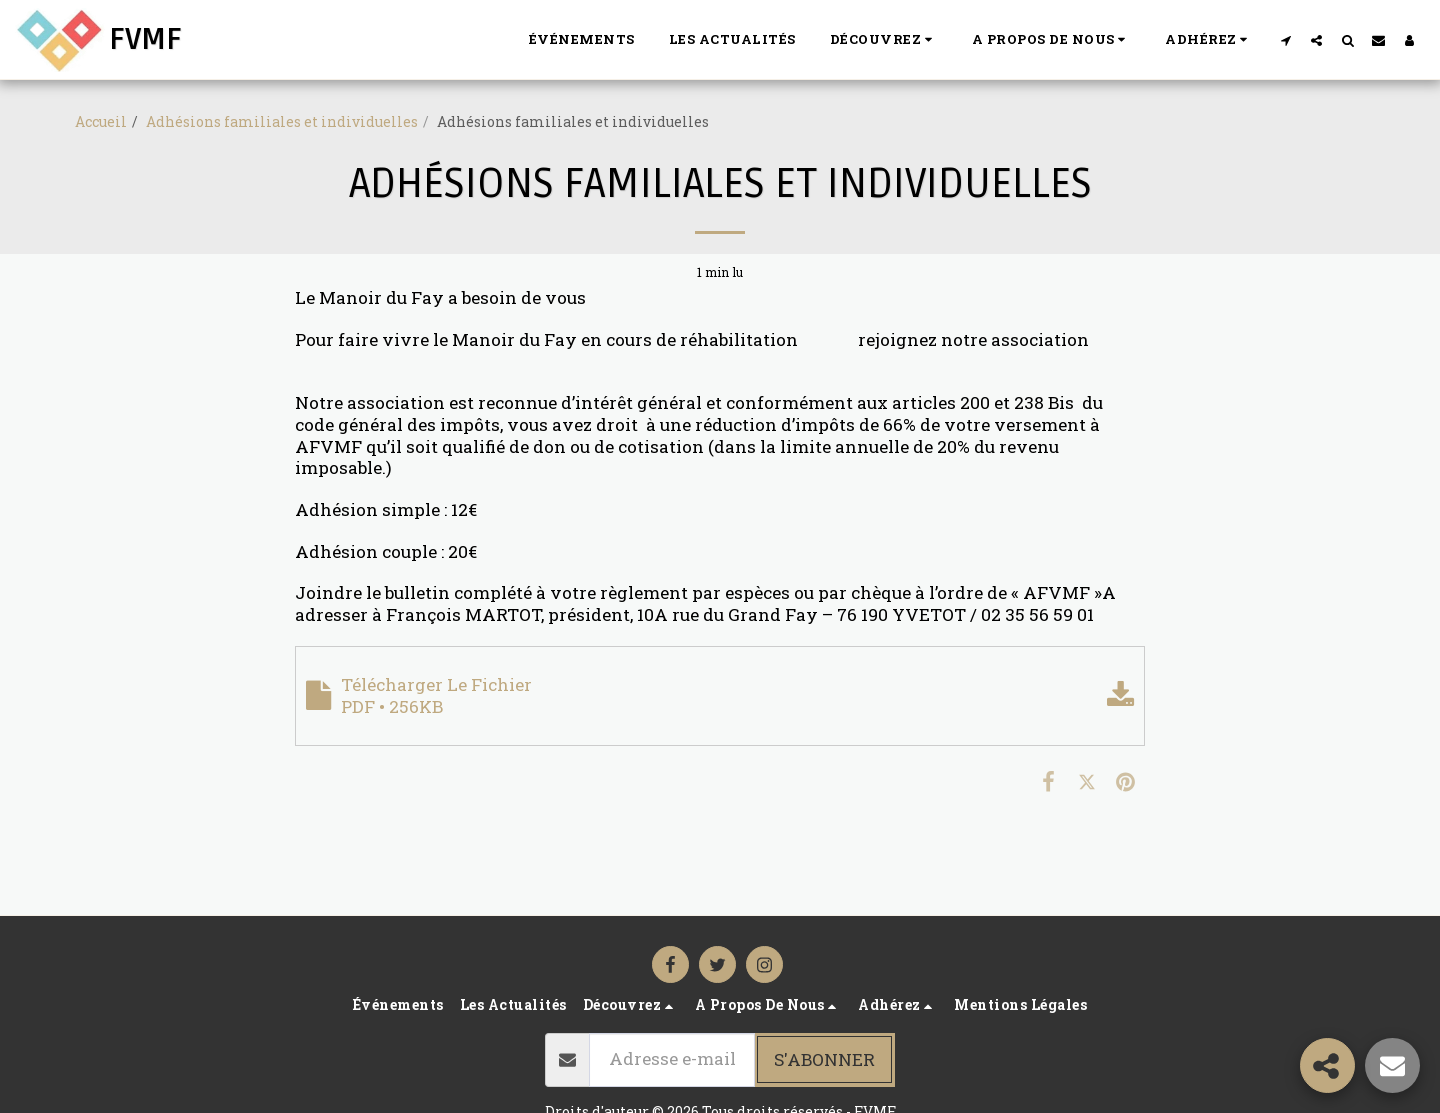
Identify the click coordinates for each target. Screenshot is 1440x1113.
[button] (884, 40)
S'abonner (824, 1059)
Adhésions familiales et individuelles (282, 121)
